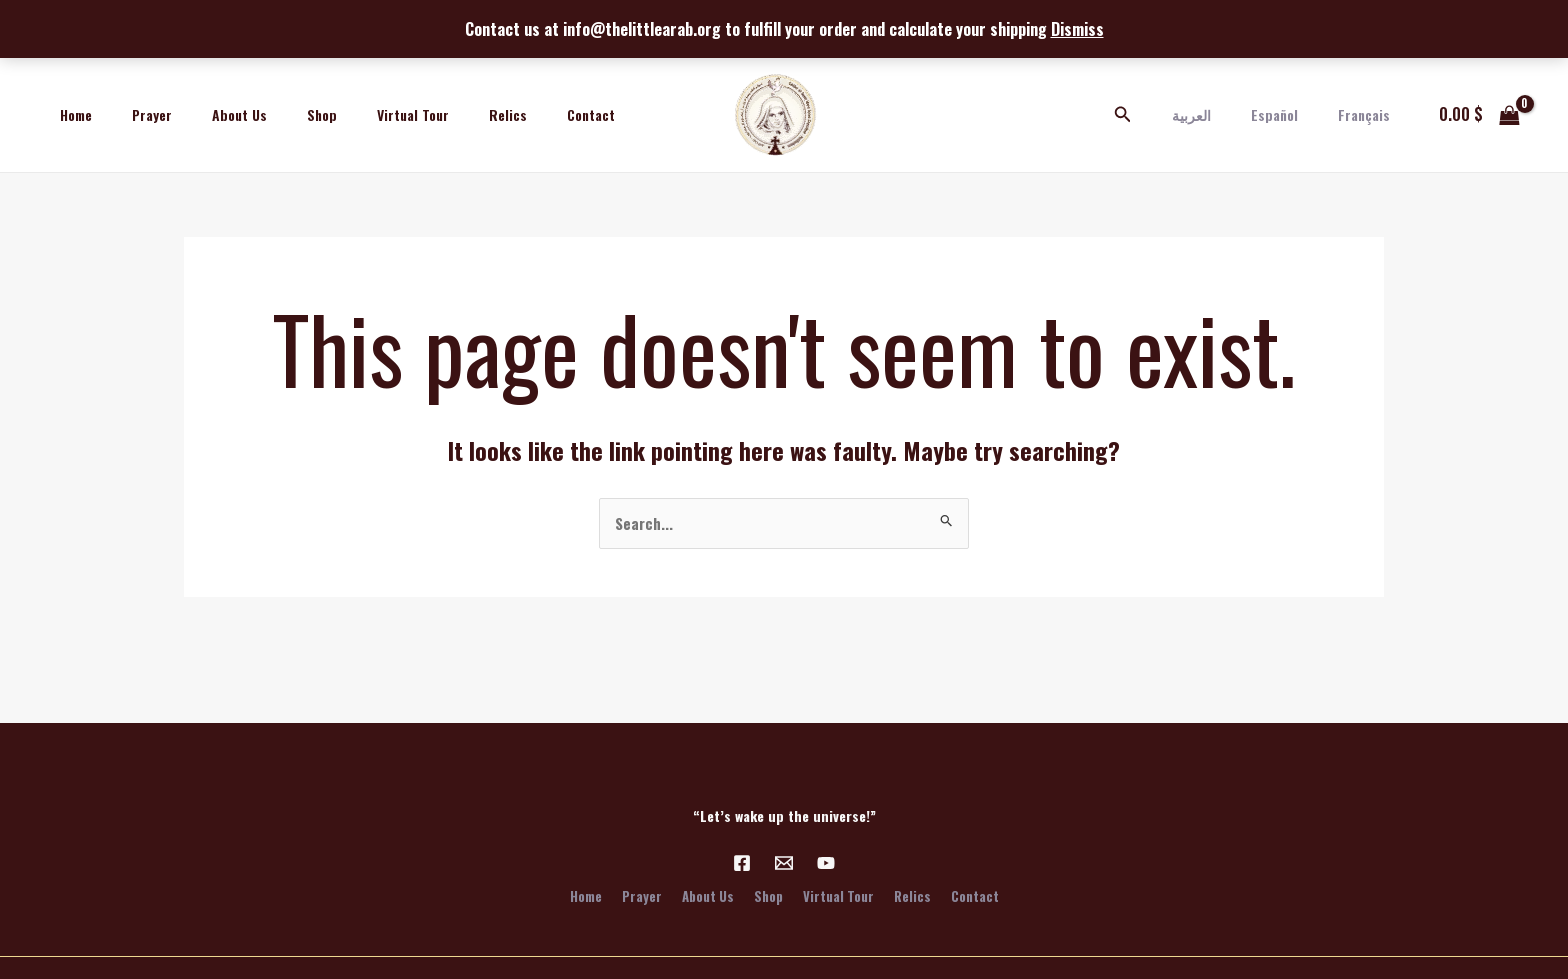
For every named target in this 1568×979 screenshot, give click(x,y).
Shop (280, 114)
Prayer (134, 114)
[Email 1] (784, 861)
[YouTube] (826, 861)
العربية (1221, 114)
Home (70, 114)
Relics (442, 114)
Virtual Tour (359, 114)
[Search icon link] (1159, 115)
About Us (209, 114)
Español (1292, 114)
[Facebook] (742, 861)
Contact (513, 114)
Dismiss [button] (1077, 29)
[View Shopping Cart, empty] (1479, 115)
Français (1370, 114)
